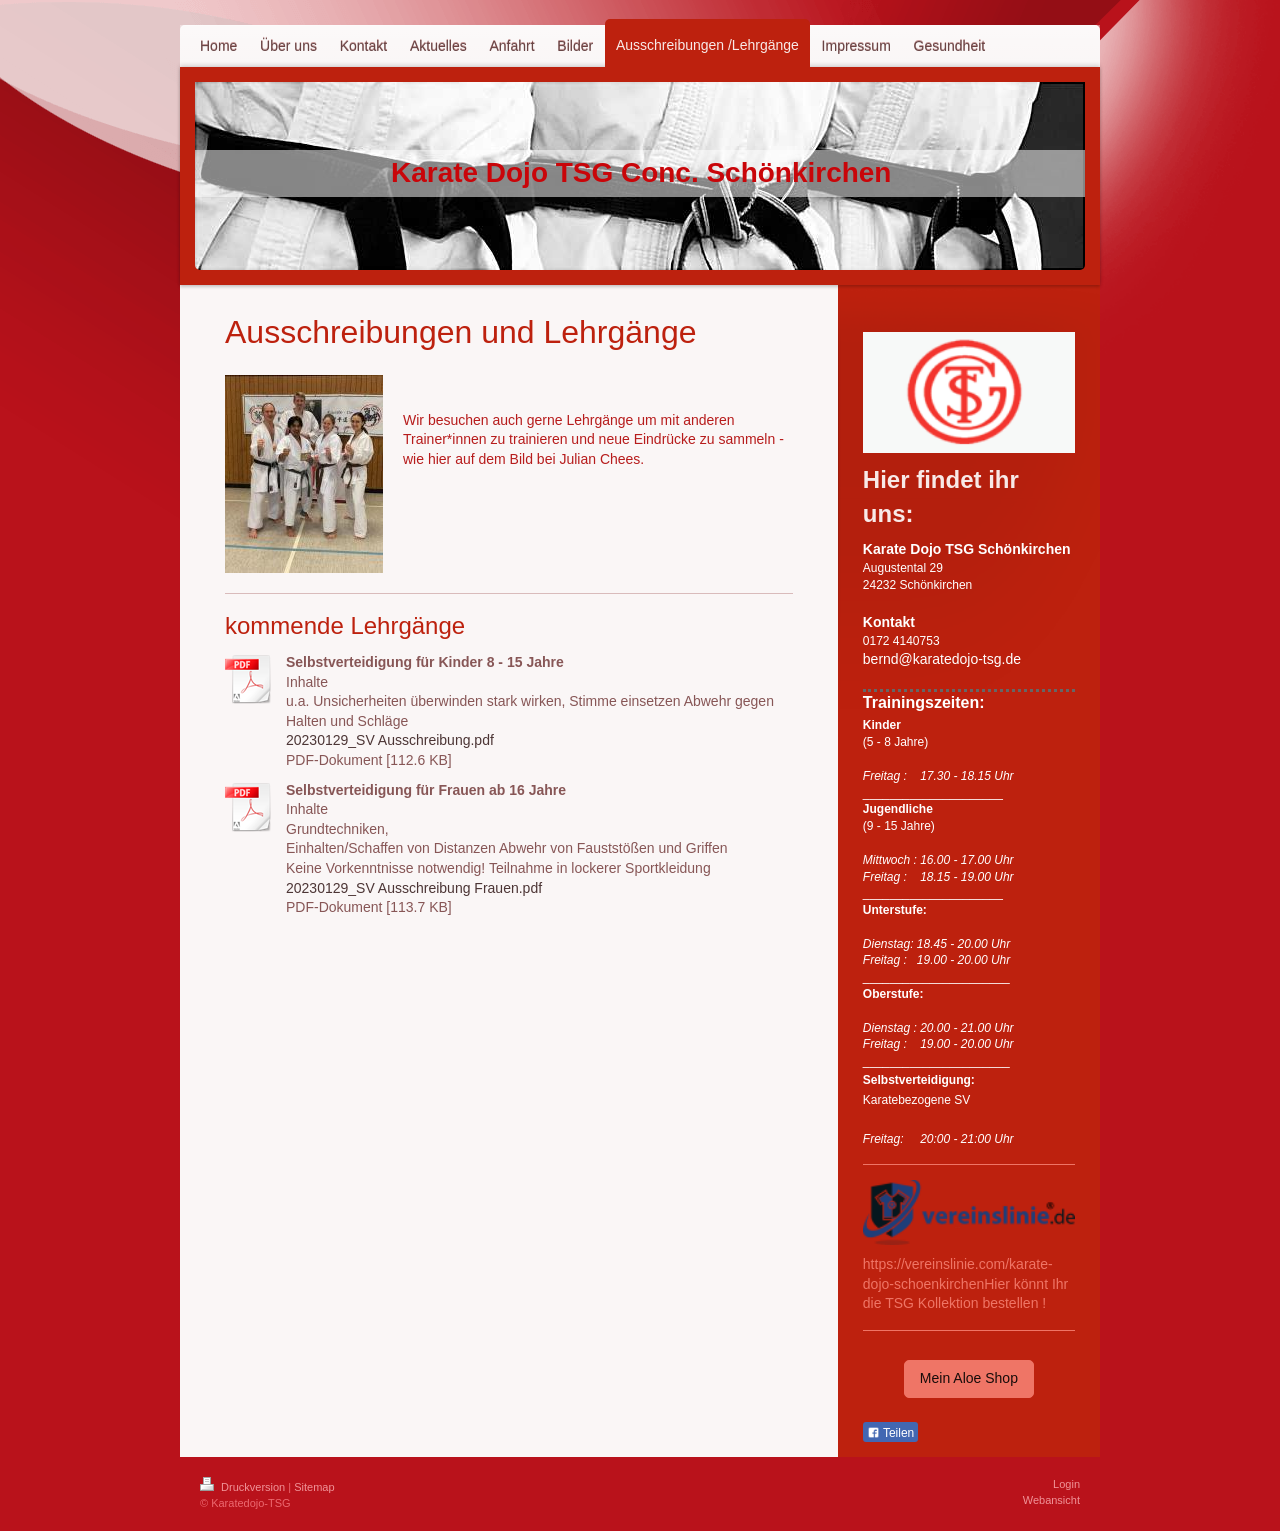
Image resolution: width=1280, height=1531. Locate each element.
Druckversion (244, 1487)
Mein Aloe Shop (969, 1378)
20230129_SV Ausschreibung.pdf (390, 740)
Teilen (890, 1433)
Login (1066, 1484)
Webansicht (1051, 1500)
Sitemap (314, 1487)
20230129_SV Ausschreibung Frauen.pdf (414, 888)
